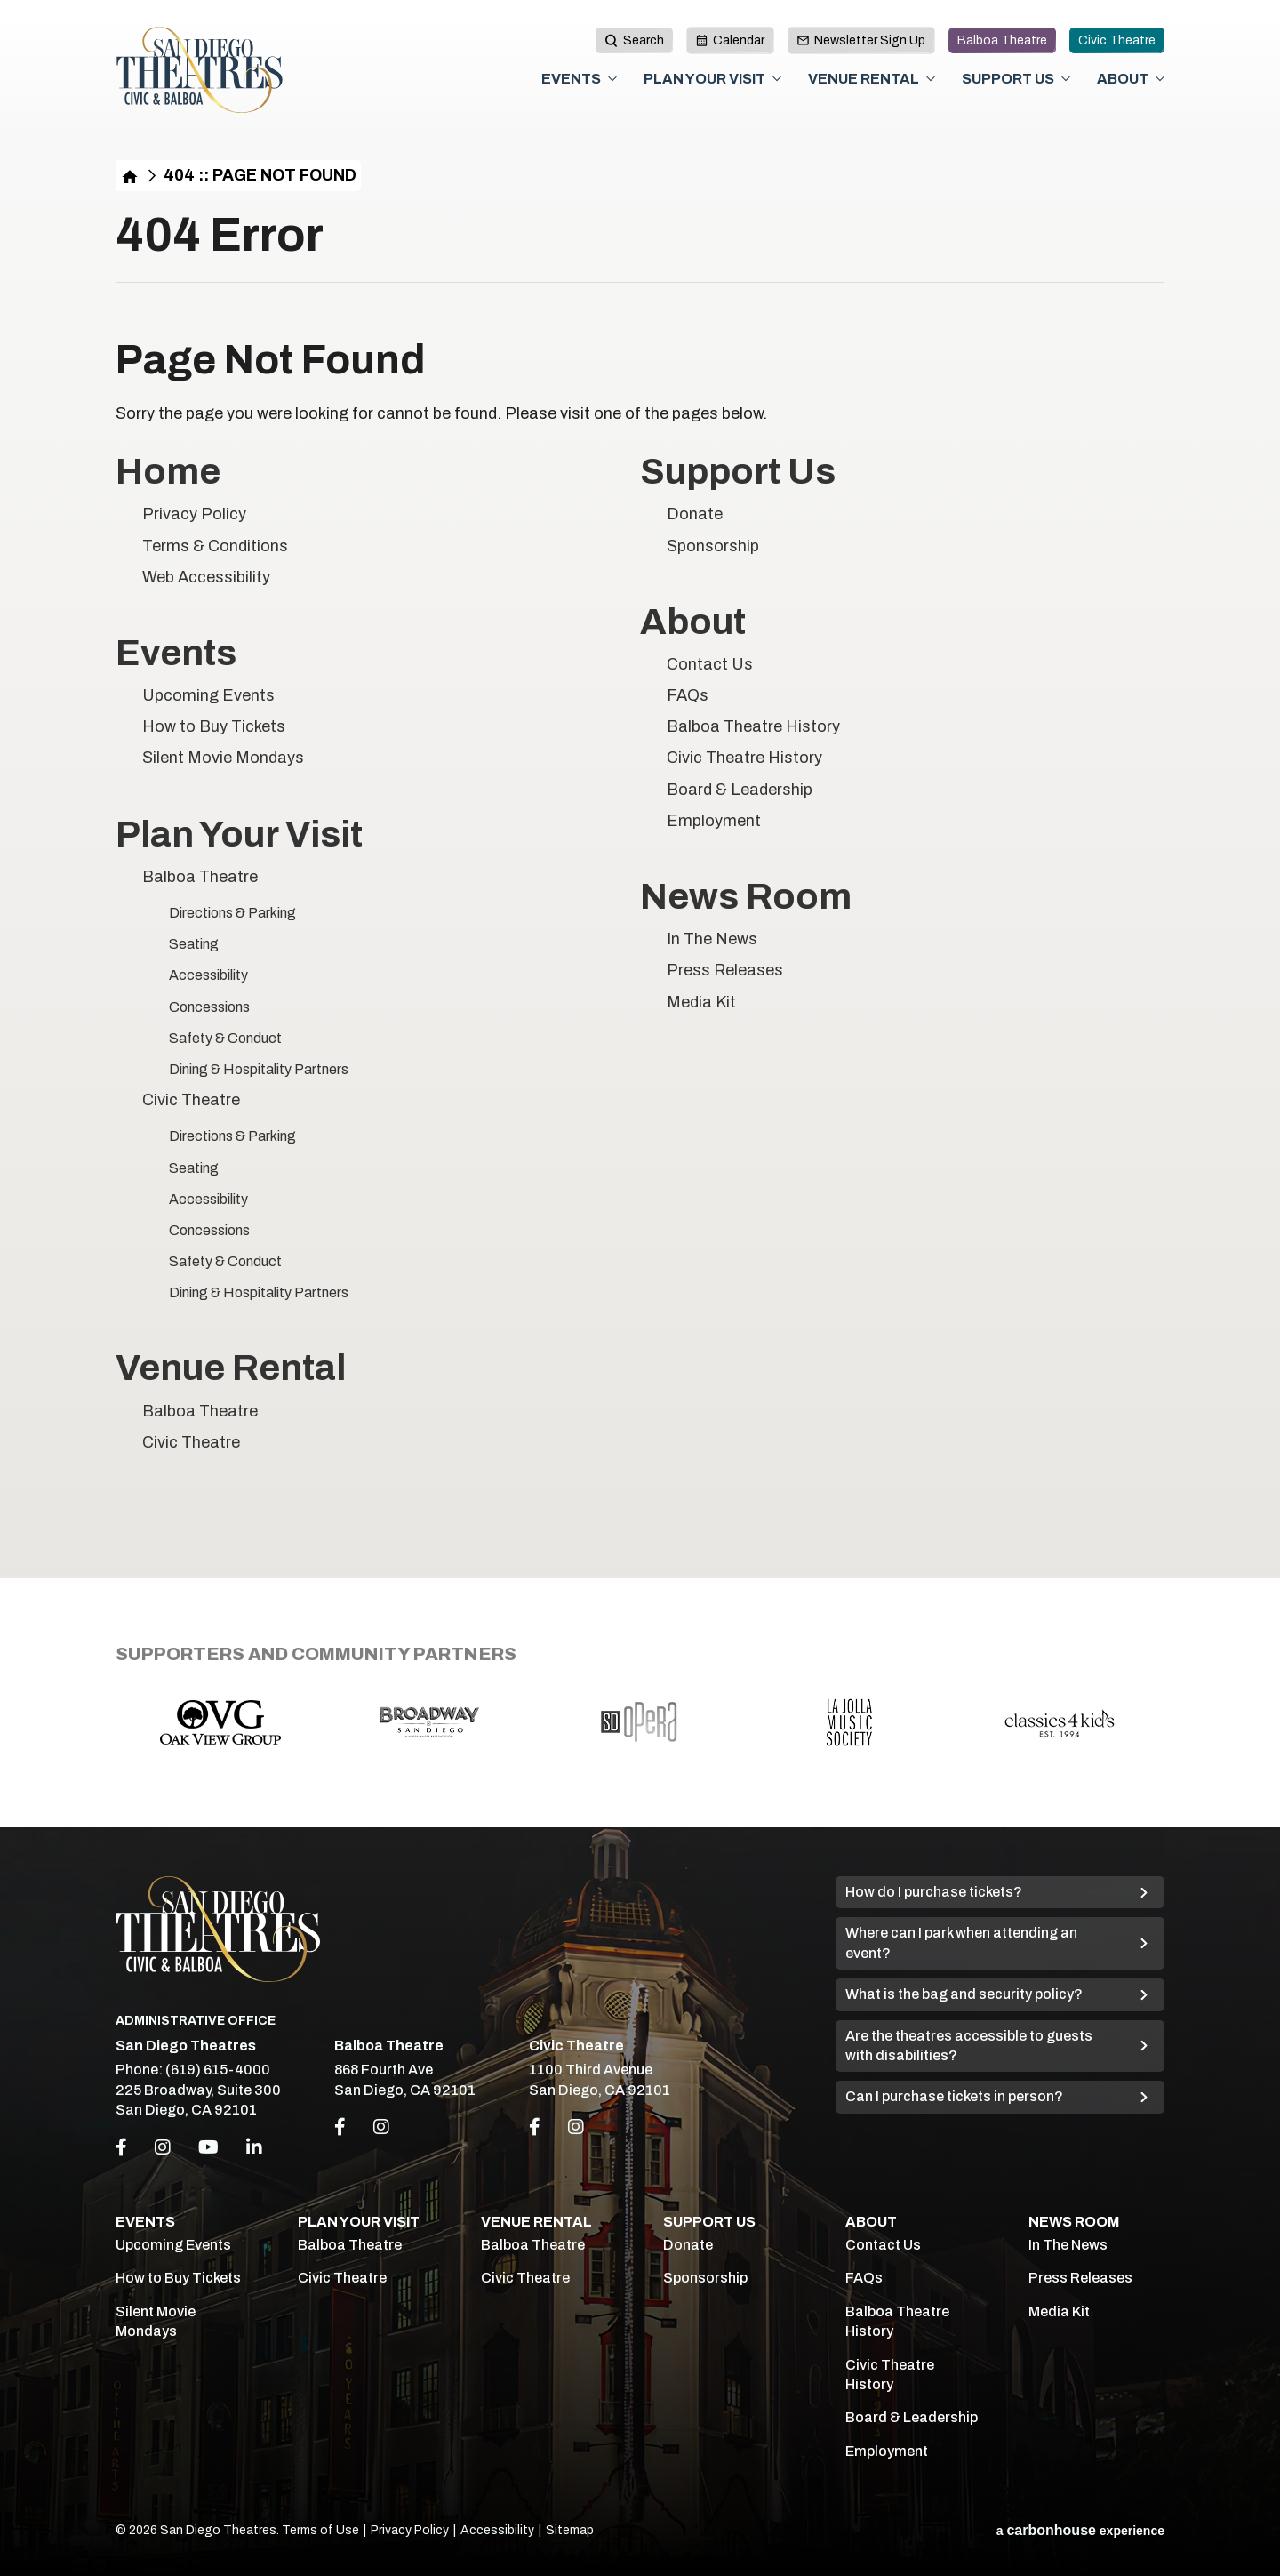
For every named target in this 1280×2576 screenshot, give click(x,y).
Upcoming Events (208, 695)
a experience (1080, 2530)
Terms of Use (320, 2530)
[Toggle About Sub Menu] (1160, 78)
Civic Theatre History (744, 757)
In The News (712, 939)
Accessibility (208, 975)
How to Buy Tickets (213, 726)
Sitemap (570, 2530)
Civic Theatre (1117, 40)
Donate (695, 514)
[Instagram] (163, 2147)
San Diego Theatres (200, 70)
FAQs (687, 695)
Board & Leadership (739, 789)
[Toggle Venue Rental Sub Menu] (930, 78)
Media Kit (701, 1002)
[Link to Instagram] (381, 2127)
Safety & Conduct (225, 1038)
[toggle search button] (634, 40)
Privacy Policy (194, 514)
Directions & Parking (232, 912)
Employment (714, 821)
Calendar (730, 40)
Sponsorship (713, 546)
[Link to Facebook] (340, 2127)
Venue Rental (863, 78)
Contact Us (710, 664)
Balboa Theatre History (753, 726)
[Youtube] (208, 2147)
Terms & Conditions (215, 546)
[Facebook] (121, 2147)
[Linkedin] (254, 2147)
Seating (194, 943)
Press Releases (725, 970)
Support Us (1008, 78)
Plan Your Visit (704, 78)
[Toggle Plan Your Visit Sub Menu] (776, 78)
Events (571, 78)
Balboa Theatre (1002, 40)
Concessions (209, 1007)
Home (130, 176)
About (1122, 78)
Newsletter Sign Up (861, 40)
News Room (746, 897)
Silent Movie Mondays (223, 757)
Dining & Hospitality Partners (258, 1069)
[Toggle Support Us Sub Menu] (1065, 78)
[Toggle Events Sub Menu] (612, 78)
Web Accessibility (206, 577)
